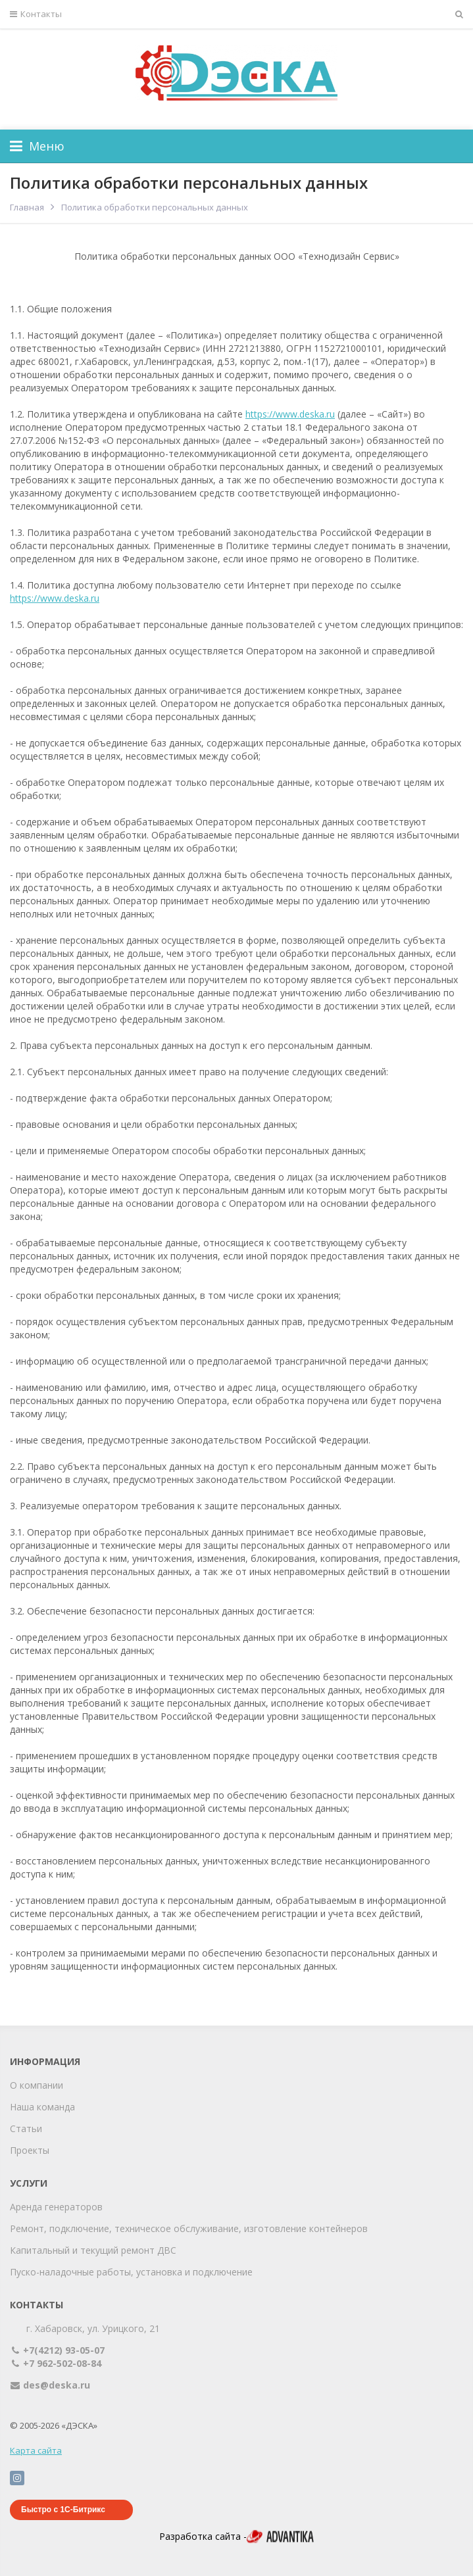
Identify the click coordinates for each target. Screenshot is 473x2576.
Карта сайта (36, 2450)
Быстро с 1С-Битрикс (63, 2509)
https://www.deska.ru (290, 414)
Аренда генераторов (56, 2206)
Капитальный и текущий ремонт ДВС (93, 2250)
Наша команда (42, 2107)
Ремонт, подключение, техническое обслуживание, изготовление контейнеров (189, 2228)
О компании (36, 2085)
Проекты (29, 2150)
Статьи (26, 2128)
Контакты (36, 14)
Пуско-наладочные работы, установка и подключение (131, 2272)
